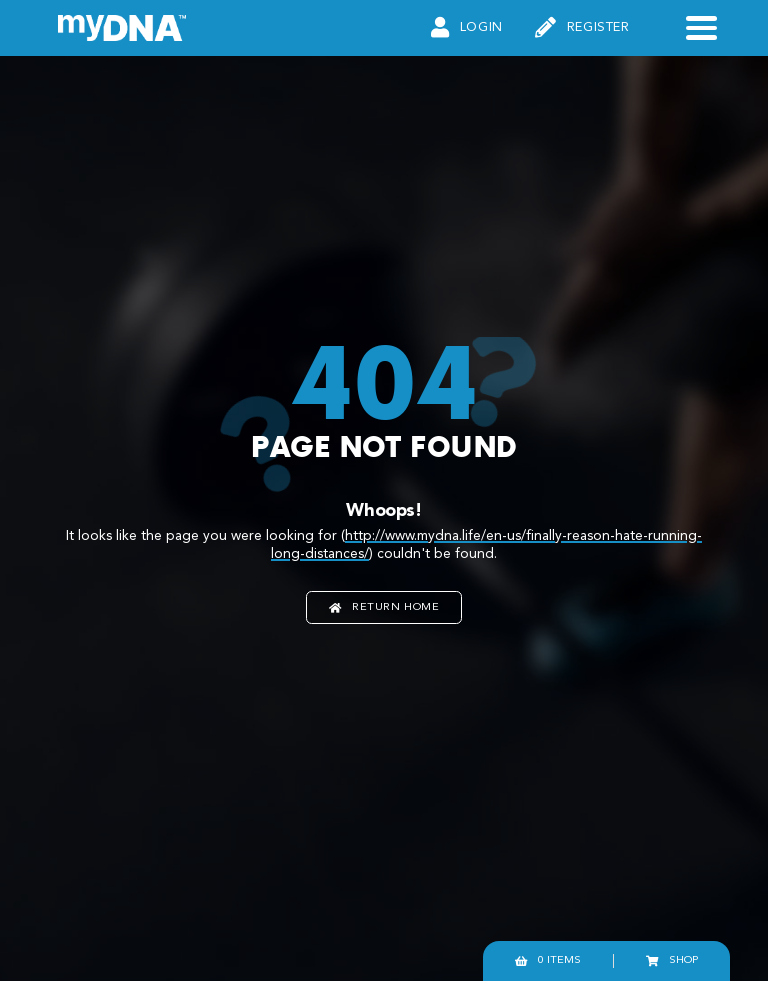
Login (467, 28)
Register (582, 28)
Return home (384, 607)
